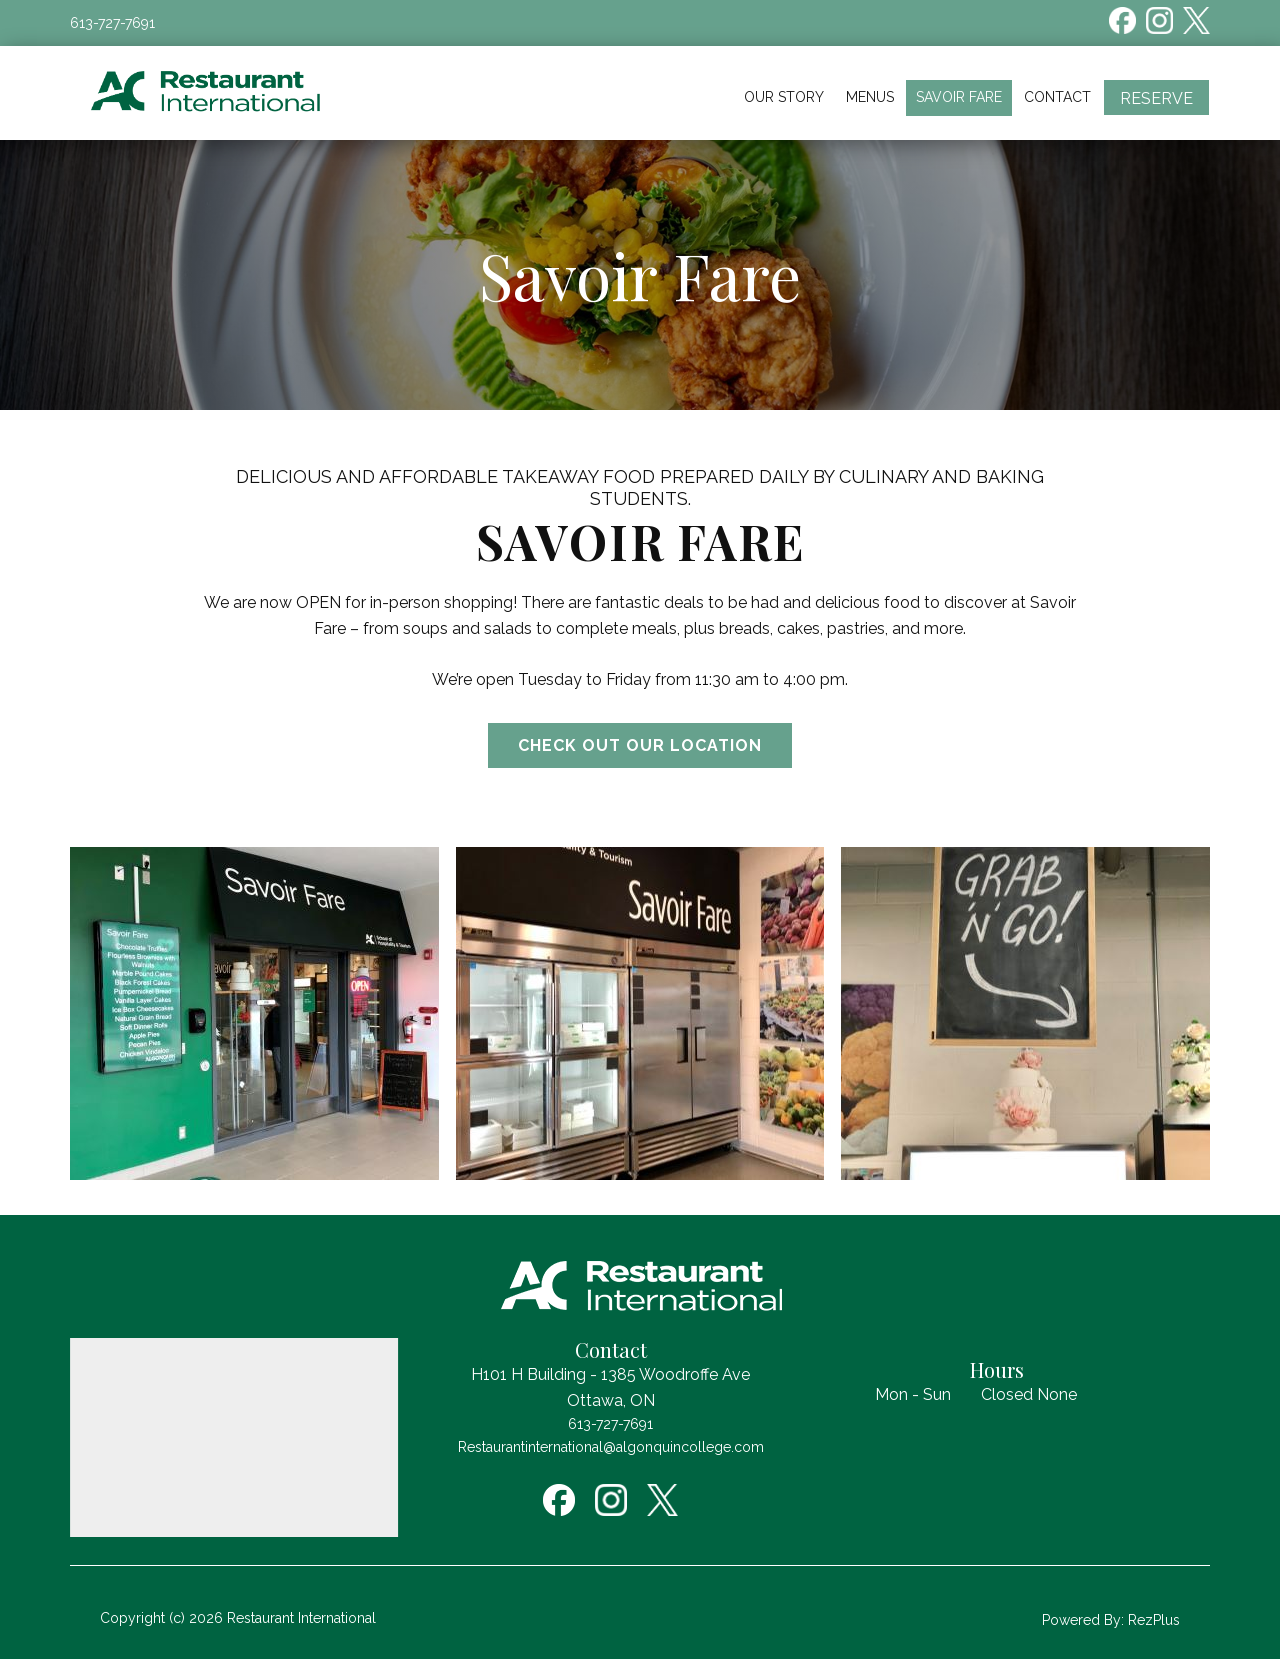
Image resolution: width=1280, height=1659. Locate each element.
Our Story (784, 97)
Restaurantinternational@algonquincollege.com (611, 1447)
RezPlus (1154, 1620)
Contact (1057, 97)
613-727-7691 (112, 23)
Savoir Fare (959, 97)
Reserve (1156, 98)
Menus (870, 97)
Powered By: (1085, 1620)
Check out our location (640, 745)
